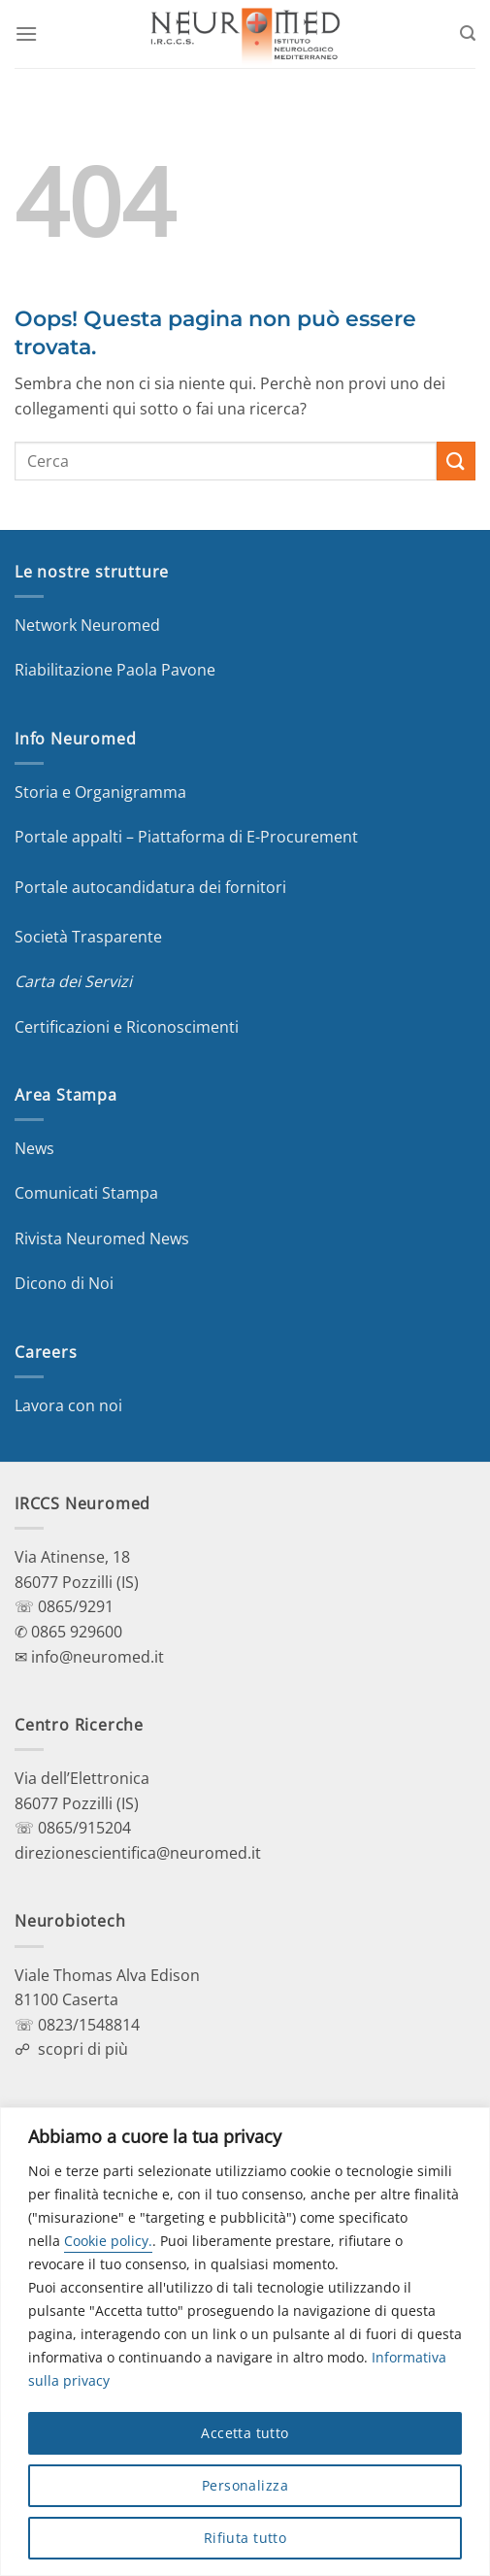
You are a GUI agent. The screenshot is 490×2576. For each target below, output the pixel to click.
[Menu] (26, 33)
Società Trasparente (88, 936)
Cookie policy (106, 2240)
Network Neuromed (87, 625)
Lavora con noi (68, 1405)
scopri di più (83, 2049)
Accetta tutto (244, 2433)
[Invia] (456, 460)
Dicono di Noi (64, 1283)
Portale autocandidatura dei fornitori (150, 887)
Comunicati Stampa (86, 1193)
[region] (245, 2341)
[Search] (467, 33)
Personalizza (245, 2485)
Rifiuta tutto (245, 2537)
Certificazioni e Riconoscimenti (127, 1027)
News (34, 1148)
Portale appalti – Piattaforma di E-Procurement (186, 836)
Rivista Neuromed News (102, 1238)
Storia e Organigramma (100, 792)
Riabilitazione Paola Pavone (115, 669)
